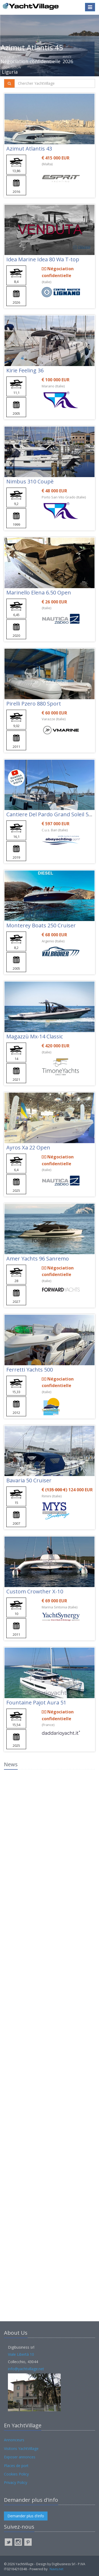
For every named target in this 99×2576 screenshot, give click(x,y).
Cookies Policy (16, 2474)
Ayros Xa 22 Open (28, 1147)
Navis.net (56, 2569)
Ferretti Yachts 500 (29, 1369)
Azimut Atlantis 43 (29, 148)
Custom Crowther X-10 (34, 1591)
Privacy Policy (15, 2482)
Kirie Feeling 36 (25, 370)
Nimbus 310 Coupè (30, 481)
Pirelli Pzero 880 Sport (33, 703)
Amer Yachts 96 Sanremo (37, 1258)
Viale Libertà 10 (21, 2354)
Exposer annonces (19, 2456)
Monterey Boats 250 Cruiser (41, 925)
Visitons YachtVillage (21, 2448)
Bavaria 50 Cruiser (28, 1480)
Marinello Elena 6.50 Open (38, 592)
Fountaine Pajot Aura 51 (36, 1702)
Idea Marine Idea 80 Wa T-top (42, 259)
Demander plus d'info (25, 2515)
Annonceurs (14, 2439)
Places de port (16, 2465)
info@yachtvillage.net (26, 2368)
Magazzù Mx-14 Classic (34, 1036)
